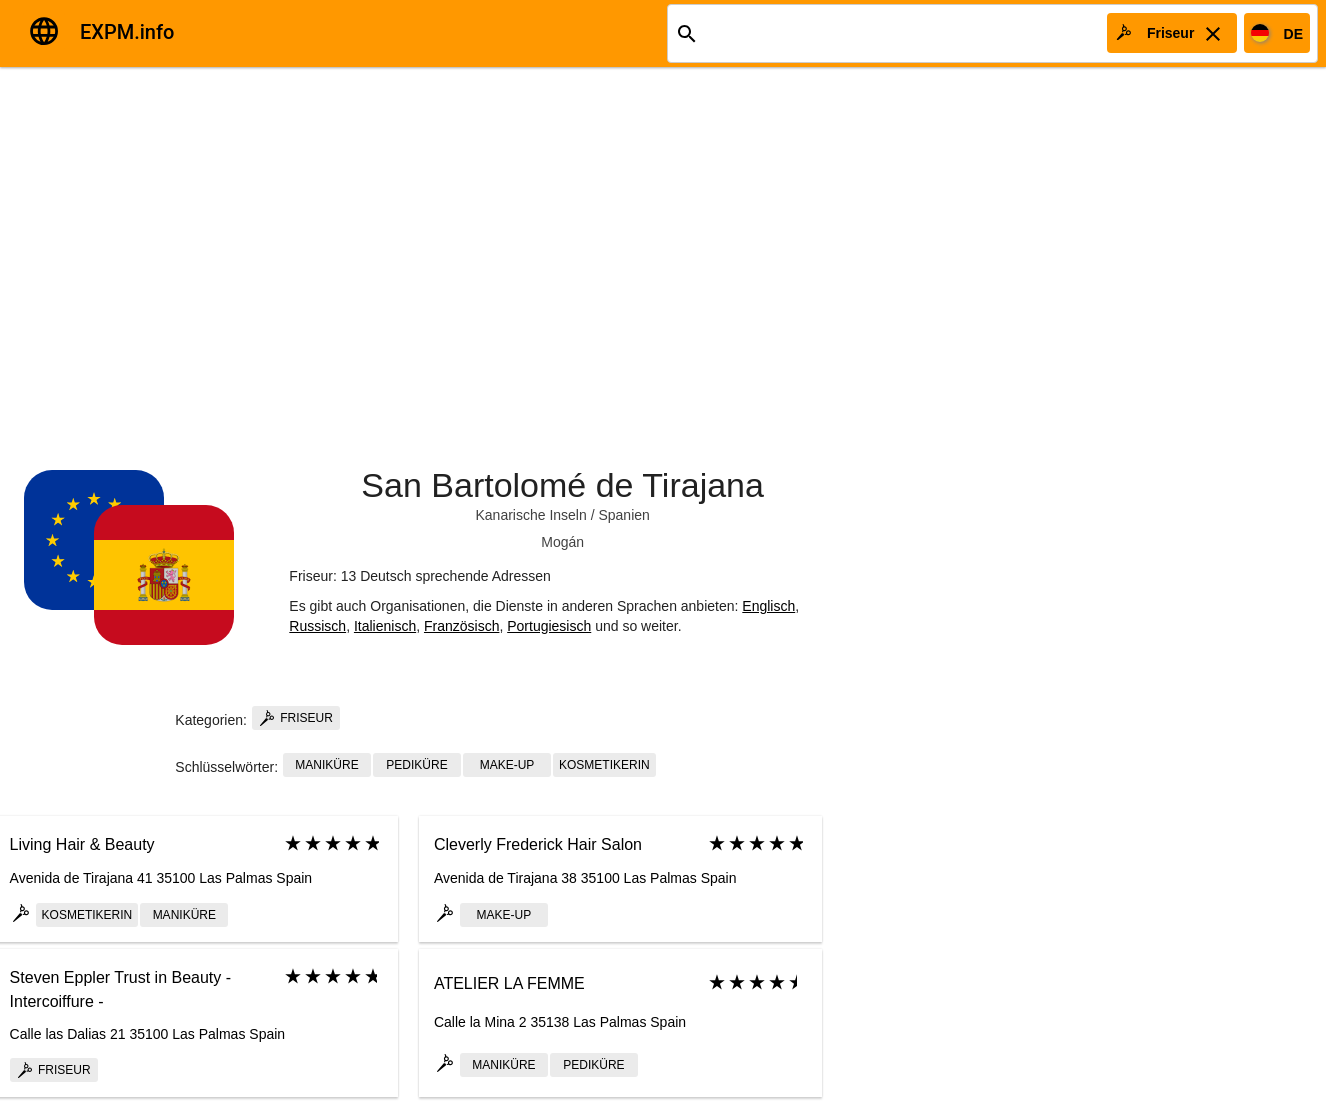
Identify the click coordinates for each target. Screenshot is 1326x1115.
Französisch (461, 626)
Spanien (623, 515)
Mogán (562, 542)
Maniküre (326, 765)
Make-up (507, 765)
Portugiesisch (549, 626)
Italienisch (385, 626)
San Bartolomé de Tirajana (562, 485)
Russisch (317, 626)
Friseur (296, 718)
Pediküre (416, 765)
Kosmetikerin (604, 765)
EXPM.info (127, 32)
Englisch (768, 606)
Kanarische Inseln (530, 515)
